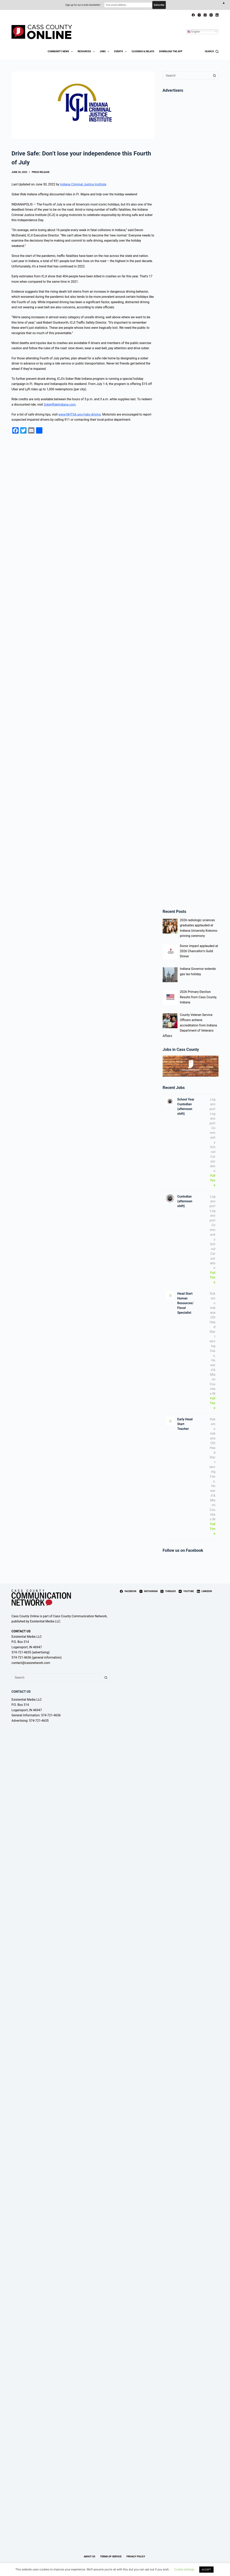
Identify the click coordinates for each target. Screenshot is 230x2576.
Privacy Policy (136, 2556)
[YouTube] (211, 15)
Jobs (105, 51)
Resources (87, 51)
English (193, 31)
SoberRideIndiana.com (60, 404)
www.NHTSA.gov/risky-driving (79, 414)
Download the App (170, 51)
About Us (89, 2556)
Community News (61, 51)
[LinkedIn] (217, 15)
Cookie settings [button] (184, 2569)
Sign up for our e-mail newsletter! (82, 5)
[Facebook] (193, 15)
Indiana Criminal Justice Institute (83, 184)
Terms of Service (110, 2556)
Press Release (40, 172)
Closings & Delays (143, 51)
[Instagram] (199, 15)
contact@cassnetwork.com (30, 1663)
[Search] (212, 52)
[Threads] (205, 15)
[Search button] (215, 75)
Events (121, 51)
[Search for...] (187, 75)
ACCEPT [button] (206, 2569)
